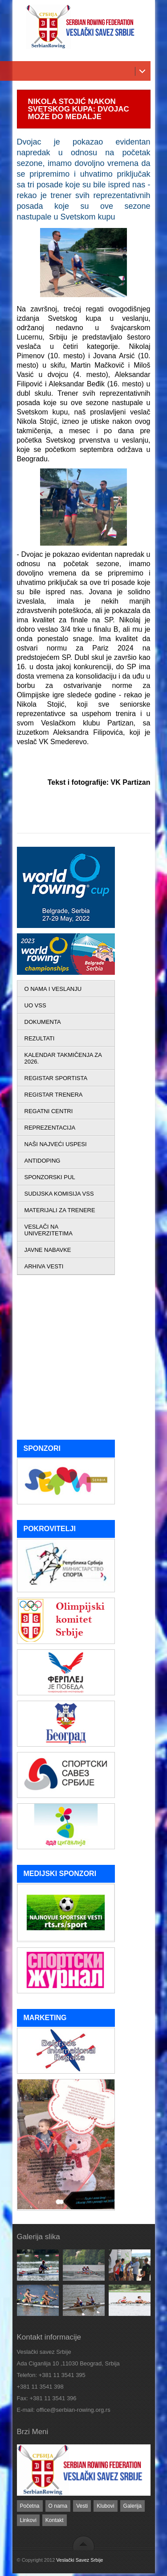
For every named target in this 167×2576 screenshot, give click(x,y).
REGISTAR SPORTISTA (56, 1078)
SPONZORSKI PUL (49, 1177)
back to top (83, 2542)
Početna (30, 2506)
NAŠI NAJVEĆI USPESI (55, 1144)
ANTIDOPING (42, 1160)
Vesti (82, 2506)
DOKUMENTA (42, 1022)
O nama (58, 2506)
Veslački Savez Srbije (79, 2560)
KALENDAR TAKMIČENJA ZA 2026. (63, 1058)
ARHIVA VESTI (44, 1266)
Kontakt (54, 2520)
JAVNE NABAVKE (47, 1250)
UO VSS (35, 1005)
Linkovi (28, 2520)
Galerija (132, 2506)
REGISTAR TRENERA (53, 1094)
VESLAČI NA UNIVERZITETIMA (48, 1230)
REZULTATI (39, 1038)
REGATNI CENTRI (48, 1111)
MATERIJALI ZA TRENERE (59, 1210)
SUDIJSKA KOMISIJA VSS (59, 1193)
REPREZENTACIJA (50, 1127)
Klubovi (105, 2506)
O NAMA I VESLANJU (53, 989)
